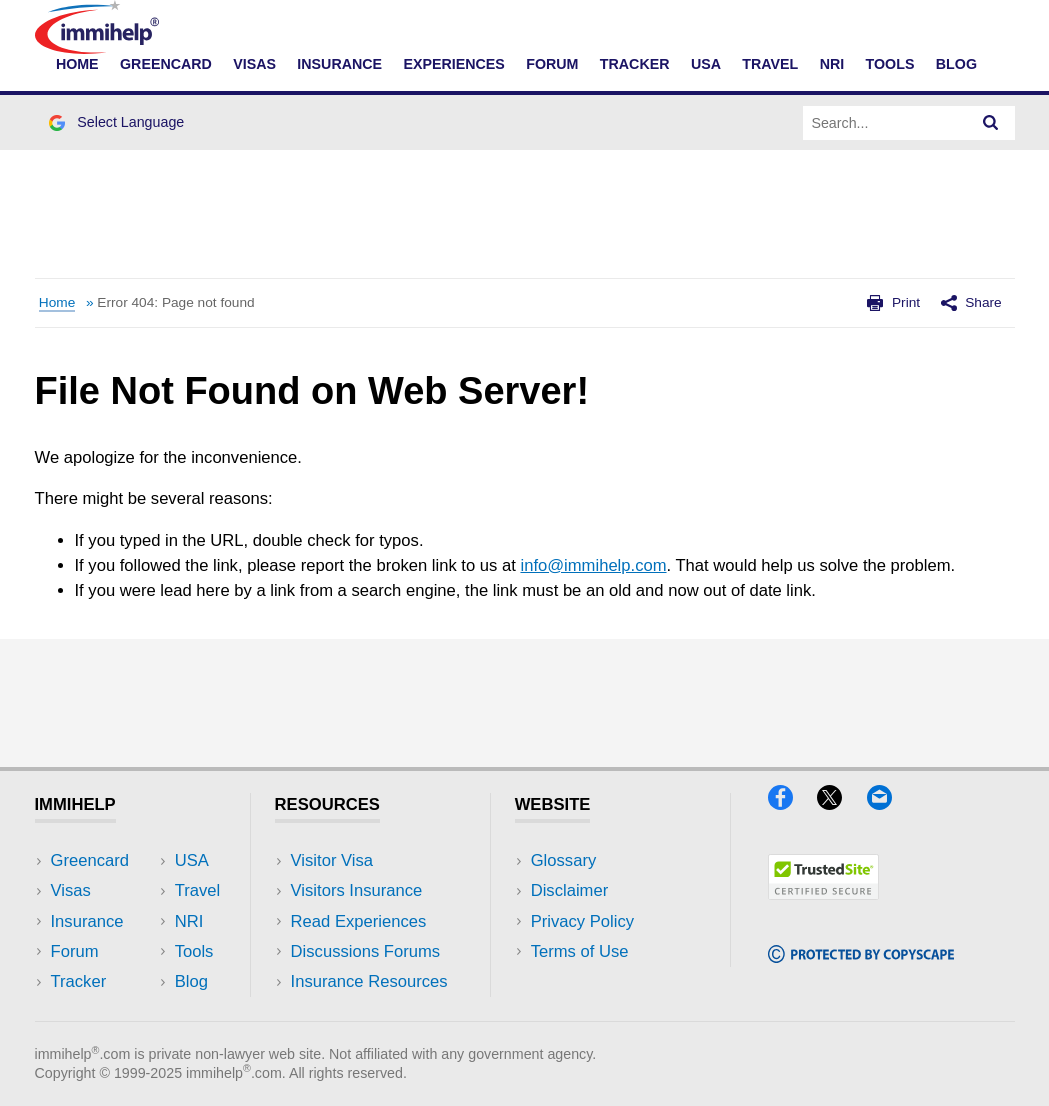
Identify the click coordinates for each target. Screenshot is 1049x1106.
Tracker (635, 64)
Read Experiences (359, 921)
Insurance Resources (369, 981)
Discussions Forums (366, 951)
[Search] (991, 123)
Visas (254, 64)
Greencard (166, 64)
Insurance (339, 64)
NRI (832, 64)
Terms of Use (580, 951)
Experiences (453, 64)
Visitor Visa (332, 860)
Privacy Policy (582, 921)
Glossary (564, 860)
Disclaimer (570, 890)
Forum (552, 64)
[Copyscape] (861, 956)
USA (706, 64)
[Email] (889, 803)
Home (77, 64)
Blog (956, 64)
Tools (890, 64)
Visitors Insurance (357, 890)
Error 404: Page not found (175, 302)
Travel (770, 64)
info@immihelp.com (593, 565)
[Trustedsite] (823, 893)
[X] (841, 803)
